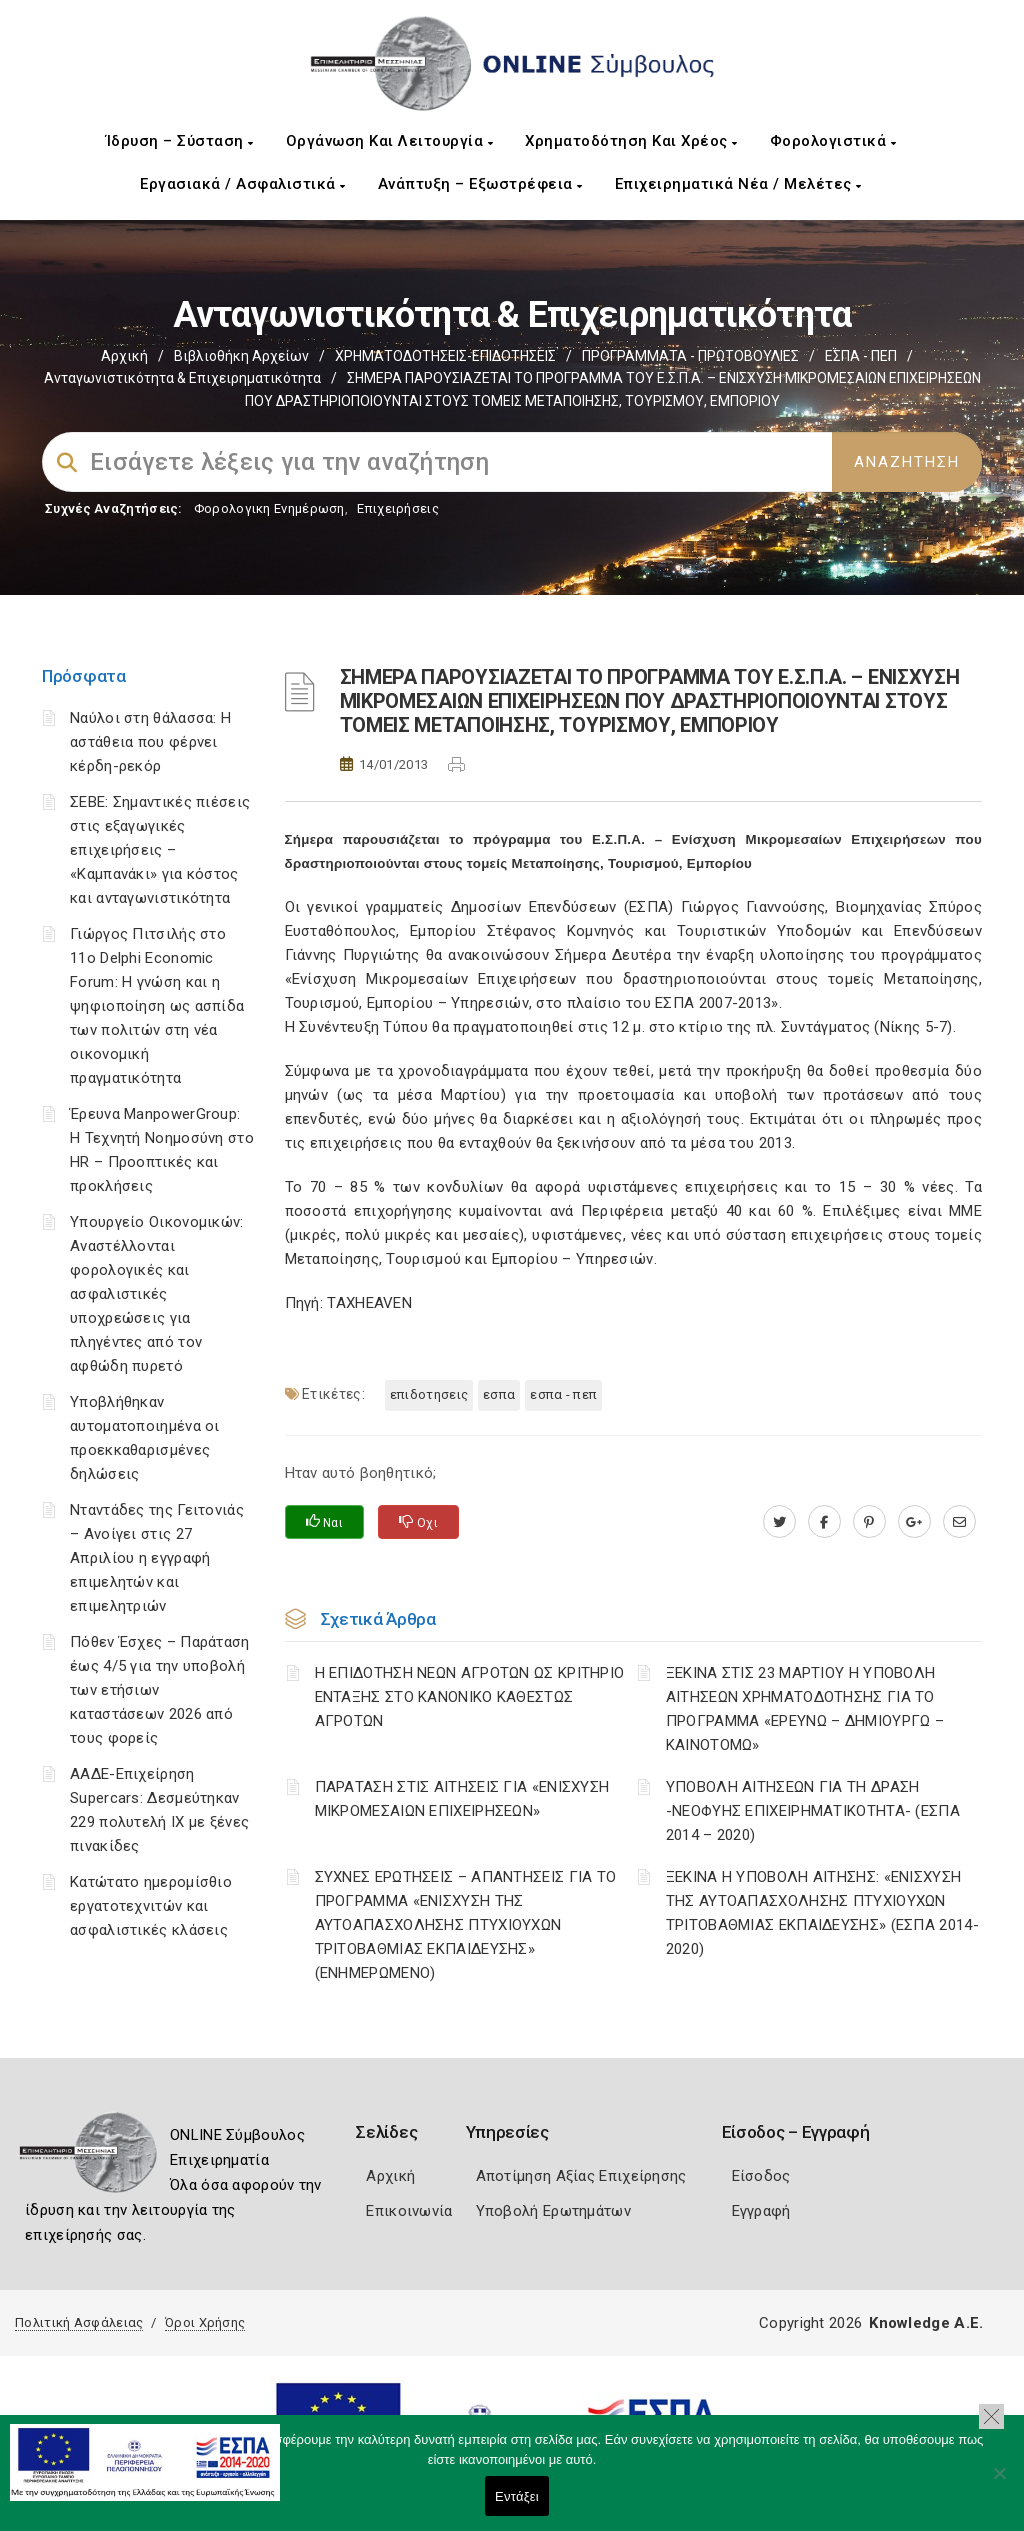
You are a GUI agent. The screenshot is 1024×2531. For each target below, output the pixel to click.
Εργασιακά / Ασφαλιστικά (243, 184)
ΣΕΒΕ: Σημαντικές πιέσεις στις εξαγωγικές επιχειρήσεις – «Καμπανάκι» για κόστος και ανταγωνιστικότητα (160, 850)
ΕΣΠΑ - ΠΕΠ (861, 356)
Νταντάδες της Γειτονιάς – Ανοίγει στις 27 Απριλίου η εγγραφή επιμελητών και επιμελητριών (157, 1558)
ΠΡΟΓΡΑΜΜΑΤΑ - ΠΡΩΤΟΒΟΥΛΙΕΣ (690, 356)
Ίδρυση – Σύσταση (180, 141)
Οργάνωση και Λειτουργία (390, 141)
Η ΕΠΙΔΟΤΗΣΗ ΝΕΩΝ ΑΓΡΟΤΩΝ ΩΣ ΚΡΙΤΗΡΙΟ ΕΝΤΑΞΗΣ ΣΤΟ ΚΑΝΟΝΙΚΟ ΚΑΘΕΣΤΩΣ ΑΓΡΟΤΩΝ (470, 1697)
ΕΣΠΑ (499, 1394)
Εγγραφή (761, 2211)
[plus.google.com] (914, 1522)
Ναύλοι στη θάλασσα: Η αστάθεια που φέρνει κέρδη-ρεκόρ (150, 742)
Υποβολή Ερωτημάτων (553, 2211)
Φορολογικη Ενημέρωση (269, 508)
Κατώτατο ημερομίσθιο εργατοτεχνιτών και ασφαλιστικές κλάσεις (151, 1906)
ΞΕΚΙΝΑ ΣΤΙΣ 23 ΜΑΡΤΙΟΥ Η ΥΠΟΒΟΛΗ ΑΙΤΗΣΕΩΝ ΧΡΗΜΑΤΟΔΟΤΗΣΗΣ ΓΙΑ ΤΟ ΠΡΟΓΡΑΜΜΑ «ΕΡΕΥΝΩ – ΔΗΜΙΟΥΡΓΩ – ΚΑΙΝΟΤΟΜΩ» (805, 1709)
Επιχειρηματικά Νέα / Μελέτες (738, 184)
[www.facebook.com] (824, 1522)
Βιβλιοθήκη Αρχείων (241, 356)
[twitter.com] (779, 1522)
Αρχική (124, 356)
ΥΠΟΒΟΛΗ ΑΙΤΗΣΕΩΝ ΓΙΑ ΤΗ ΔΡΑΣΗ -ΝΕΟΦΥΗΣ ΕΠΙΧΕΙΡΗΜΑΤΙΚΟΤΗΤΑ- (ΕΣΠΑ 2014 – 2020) (813, 1811)
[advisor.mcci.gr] (959, 1522)
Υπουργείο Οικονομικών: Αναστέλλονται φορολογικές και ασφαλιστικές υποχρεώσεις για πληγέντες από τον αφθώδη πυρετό (157, 1294)
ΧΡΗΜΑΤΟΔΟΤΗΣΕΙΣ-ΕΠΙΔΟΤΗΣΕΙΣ (445, 356)
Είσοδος (761, 2176)
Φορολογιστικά (833, 141)
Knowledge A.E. (926, 2323)
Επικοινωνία (409, 2211)
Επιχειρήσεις (398, 508)
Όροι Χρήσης (205, 2322)
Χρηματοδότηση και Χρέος (631, 141)
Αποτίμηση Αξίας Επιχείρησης (581, 2176)
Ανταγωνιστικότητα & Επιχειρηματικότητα (182, 378)
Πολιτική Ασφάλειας (79, 2322)
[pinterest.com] (869, 1522)
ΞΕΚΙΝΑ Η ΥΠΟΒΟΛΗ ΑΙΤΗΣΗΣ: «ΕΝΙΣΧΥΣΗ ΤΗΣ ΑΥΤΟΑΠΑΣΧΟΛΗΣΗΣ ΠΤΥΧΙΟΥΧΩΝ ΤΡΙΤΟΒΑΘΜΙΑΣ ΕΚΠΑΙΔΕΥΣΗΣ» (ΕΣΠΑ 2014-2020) (822, 1913)
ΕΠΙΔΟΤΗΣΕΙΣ (429, 1394)
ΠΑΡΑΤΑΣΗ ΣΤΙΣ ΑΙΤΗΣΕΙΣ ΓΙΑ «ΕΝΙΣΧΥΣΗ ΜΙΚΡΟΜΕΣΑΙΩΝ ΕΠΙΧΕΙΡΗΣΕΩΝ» (462, 1799)
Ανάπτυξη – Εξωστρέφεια (480, 184)
